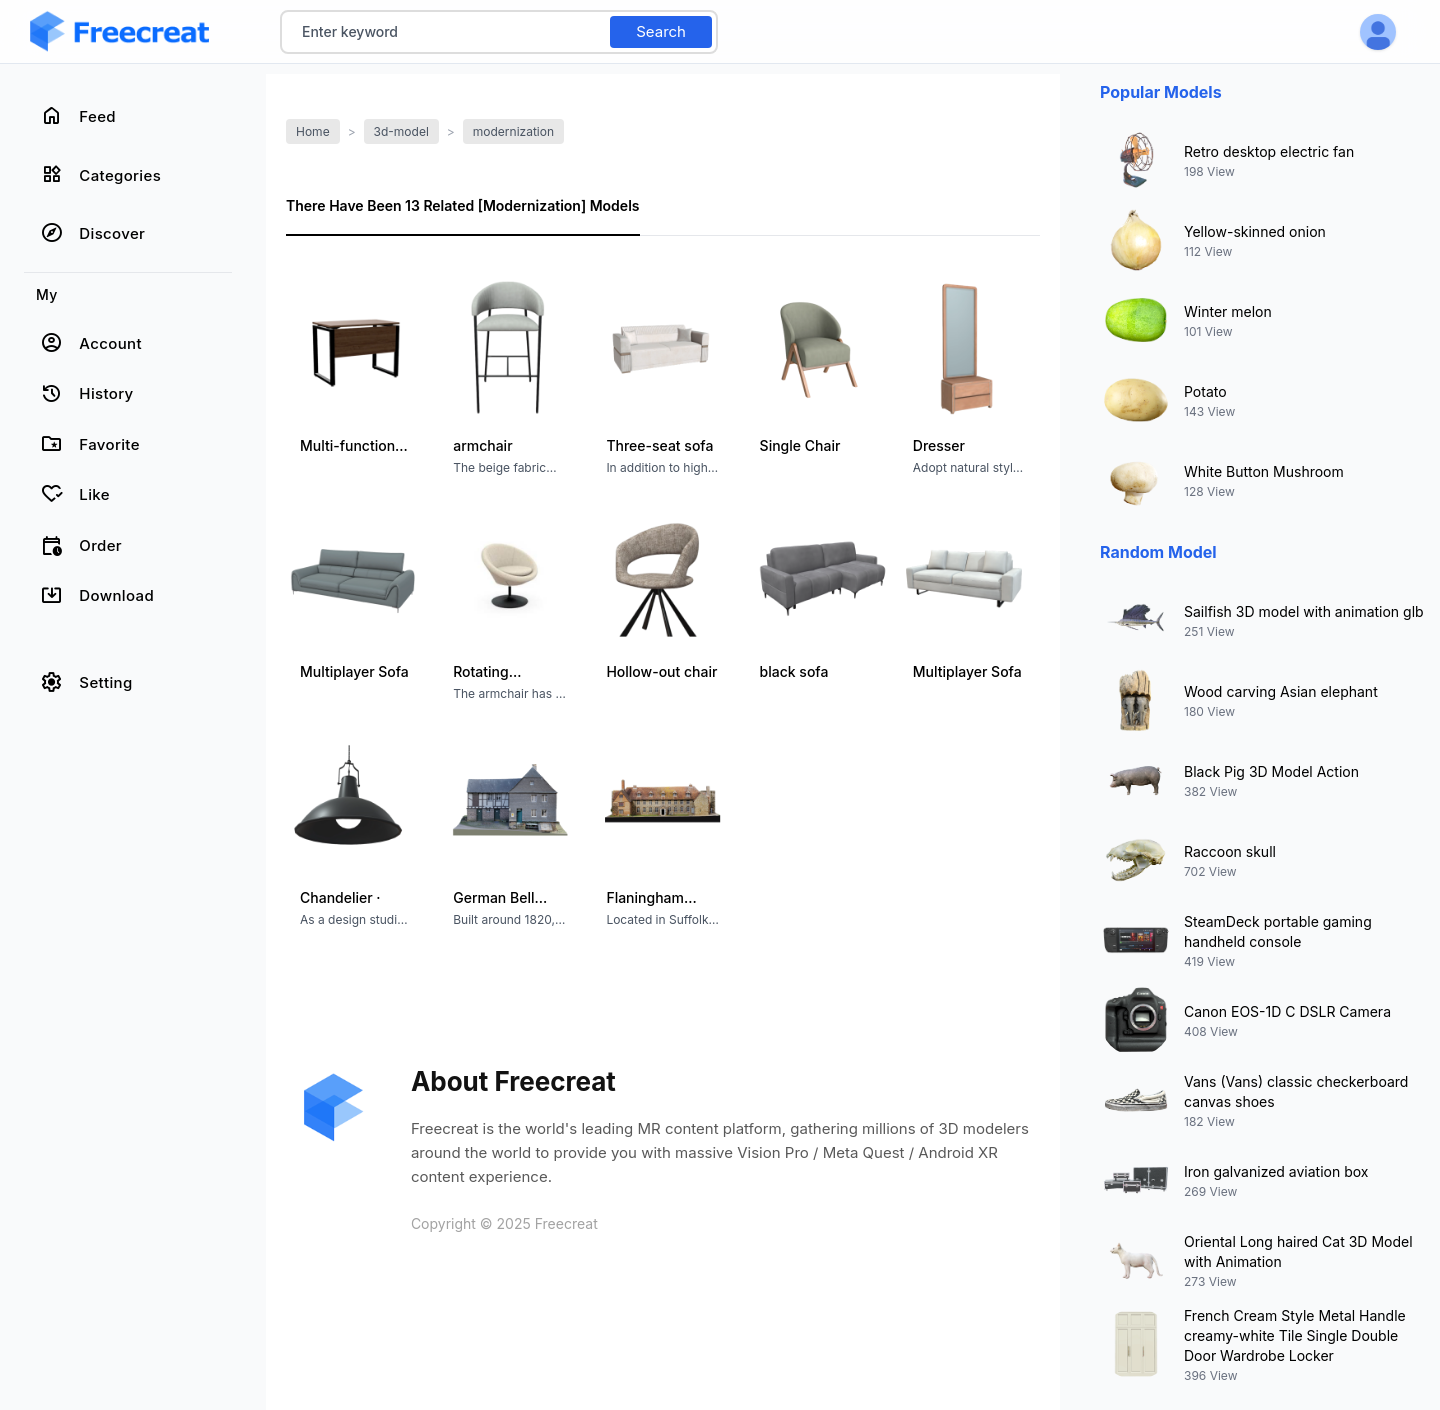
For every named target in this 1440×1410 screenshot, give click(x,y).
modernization (513, 131)
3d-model (401, 131)
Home (313, 131)
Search (661, 31)
